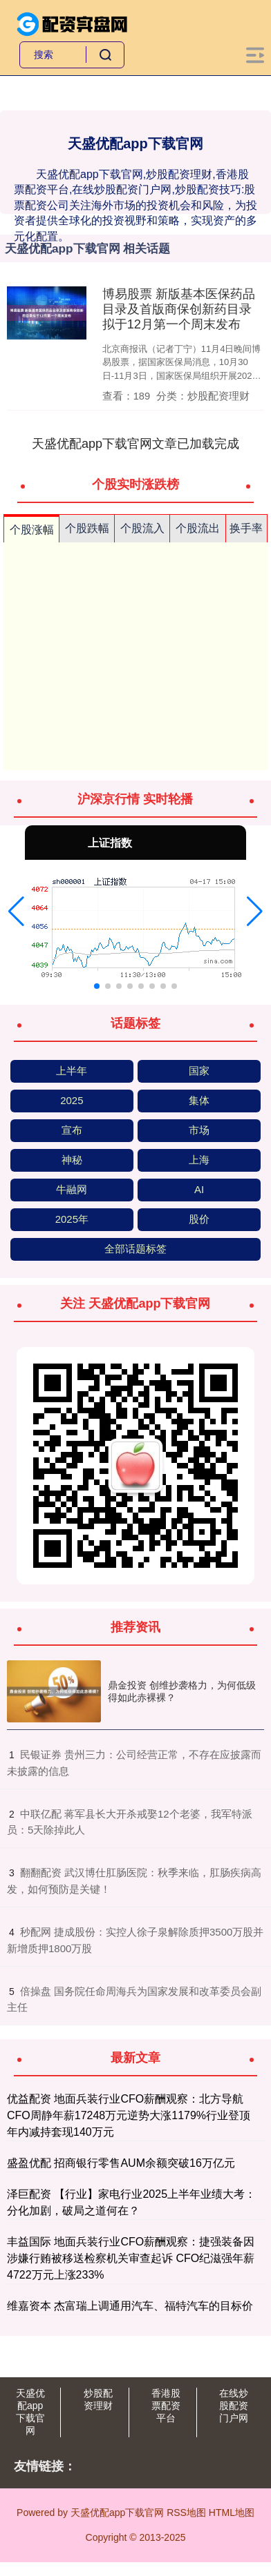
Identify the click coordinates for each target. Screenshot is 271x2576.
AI (199, 1189)
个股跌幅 (87, 528)
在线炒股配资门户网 (233, 2405)
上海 (199, 1160)
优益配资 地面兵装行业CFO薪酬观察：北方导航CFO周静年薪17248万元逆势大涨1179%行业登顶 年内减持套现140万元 (128, 2115)
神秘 (72, 1160)
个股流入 (142, 528)
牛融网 (71, 1189)
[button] (16, 911)
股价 (199, 1219)
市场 (199, 1130)
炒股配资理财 (98, 2399)
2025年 (71, 1219)
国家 (199, 1070)
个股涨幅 (32, 529)
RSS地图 (186, 2512)
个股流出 (198, 528)
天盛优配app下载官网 (30, 2412)
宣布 (72, 1130)
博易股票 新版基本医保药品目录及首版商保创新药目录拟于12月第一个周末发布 (178, 308)
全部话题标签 (135, 1249)
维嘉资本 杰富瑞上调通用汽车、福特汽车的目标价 (130, 2306)
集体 (199, 1100)
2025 (71, 1100)
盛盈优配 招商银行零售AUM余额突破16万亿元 (121, 2163)
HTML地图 (231, 2512)
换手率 (246, 528)
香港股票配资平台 (165, 2405)
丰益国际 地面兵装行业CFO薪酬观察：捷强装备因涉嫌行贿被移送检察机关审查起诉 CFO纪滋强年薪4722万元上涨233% (130, 2258)
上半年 (71, 1070)
